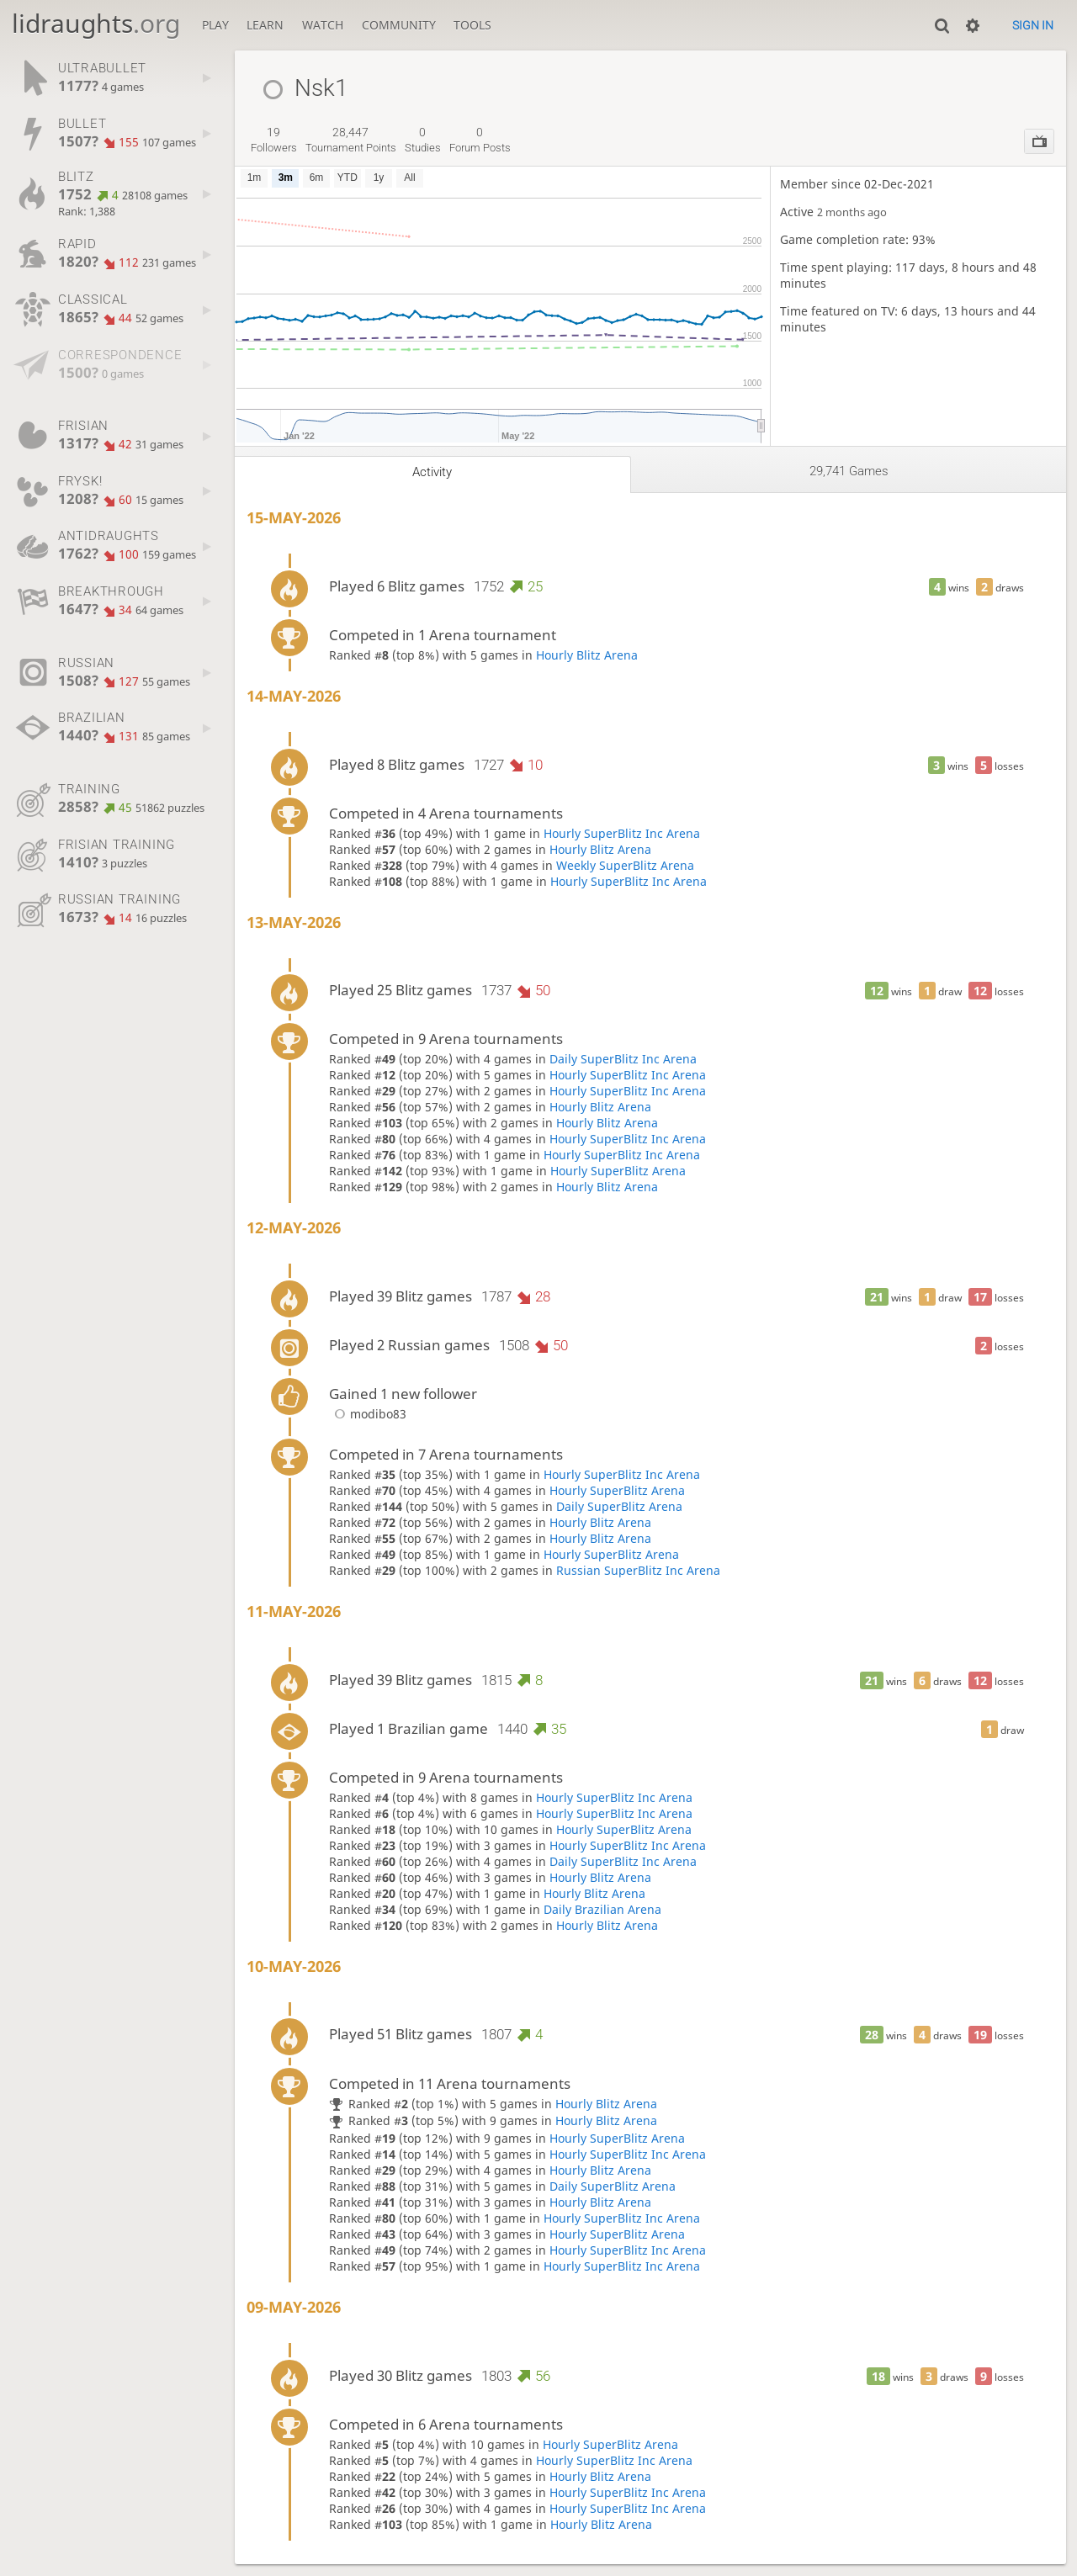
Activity (432, 472)
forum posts (480, 139)
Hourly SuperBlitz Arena (618, 1171)
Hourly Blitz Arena (587, 655)
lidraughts (96, 23)
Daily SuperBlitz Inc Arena (623, 1059)
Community (399, 25)
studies (423, 139)
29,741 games (849, 471)
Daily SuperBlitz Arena (619, 1506)
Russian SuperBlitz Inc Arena (638, 1570)
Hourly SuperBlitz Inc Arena (622, 833)
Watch (322, 25)
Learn (265, 25)
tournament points (350, 139)
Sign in (1032, 25)
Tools (472, 25)
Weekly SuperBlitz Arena (625, 865)
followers (274, 139)
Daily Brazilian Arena (602, 1909)
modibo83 (367, 1414)
